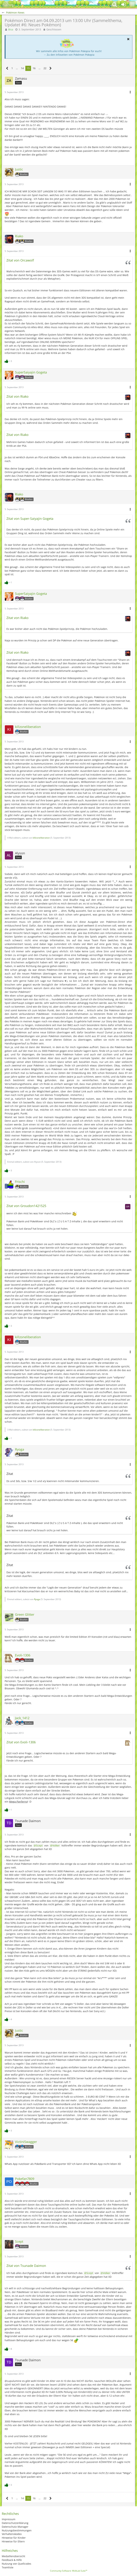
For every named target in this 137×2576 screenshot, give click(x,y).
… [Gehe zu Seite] (17, 68)
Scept (39, 1845)
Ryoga (37, 1599)
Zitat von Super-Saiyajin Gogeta (29, 518)
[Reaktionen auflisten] (9, 361)
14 (22, 68)
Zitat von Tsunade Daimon (26, 2265)
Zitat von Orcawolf (20, 260)
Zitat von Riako (17, 396)
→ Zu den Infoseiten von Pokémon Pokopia (69, 54)
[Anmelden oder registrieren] (123, 4)
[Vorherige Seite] (7, 68)
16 (34, 68)
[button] (132, 4)
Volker (56, 1845)
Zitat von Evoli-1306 (21, 1742)
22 (45, 68)
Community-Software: (68, 2570)
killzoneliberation (41, 837)
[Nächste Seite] (50, 68)
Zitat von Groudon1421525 (26, 1206)
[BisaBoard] (8, 4)
